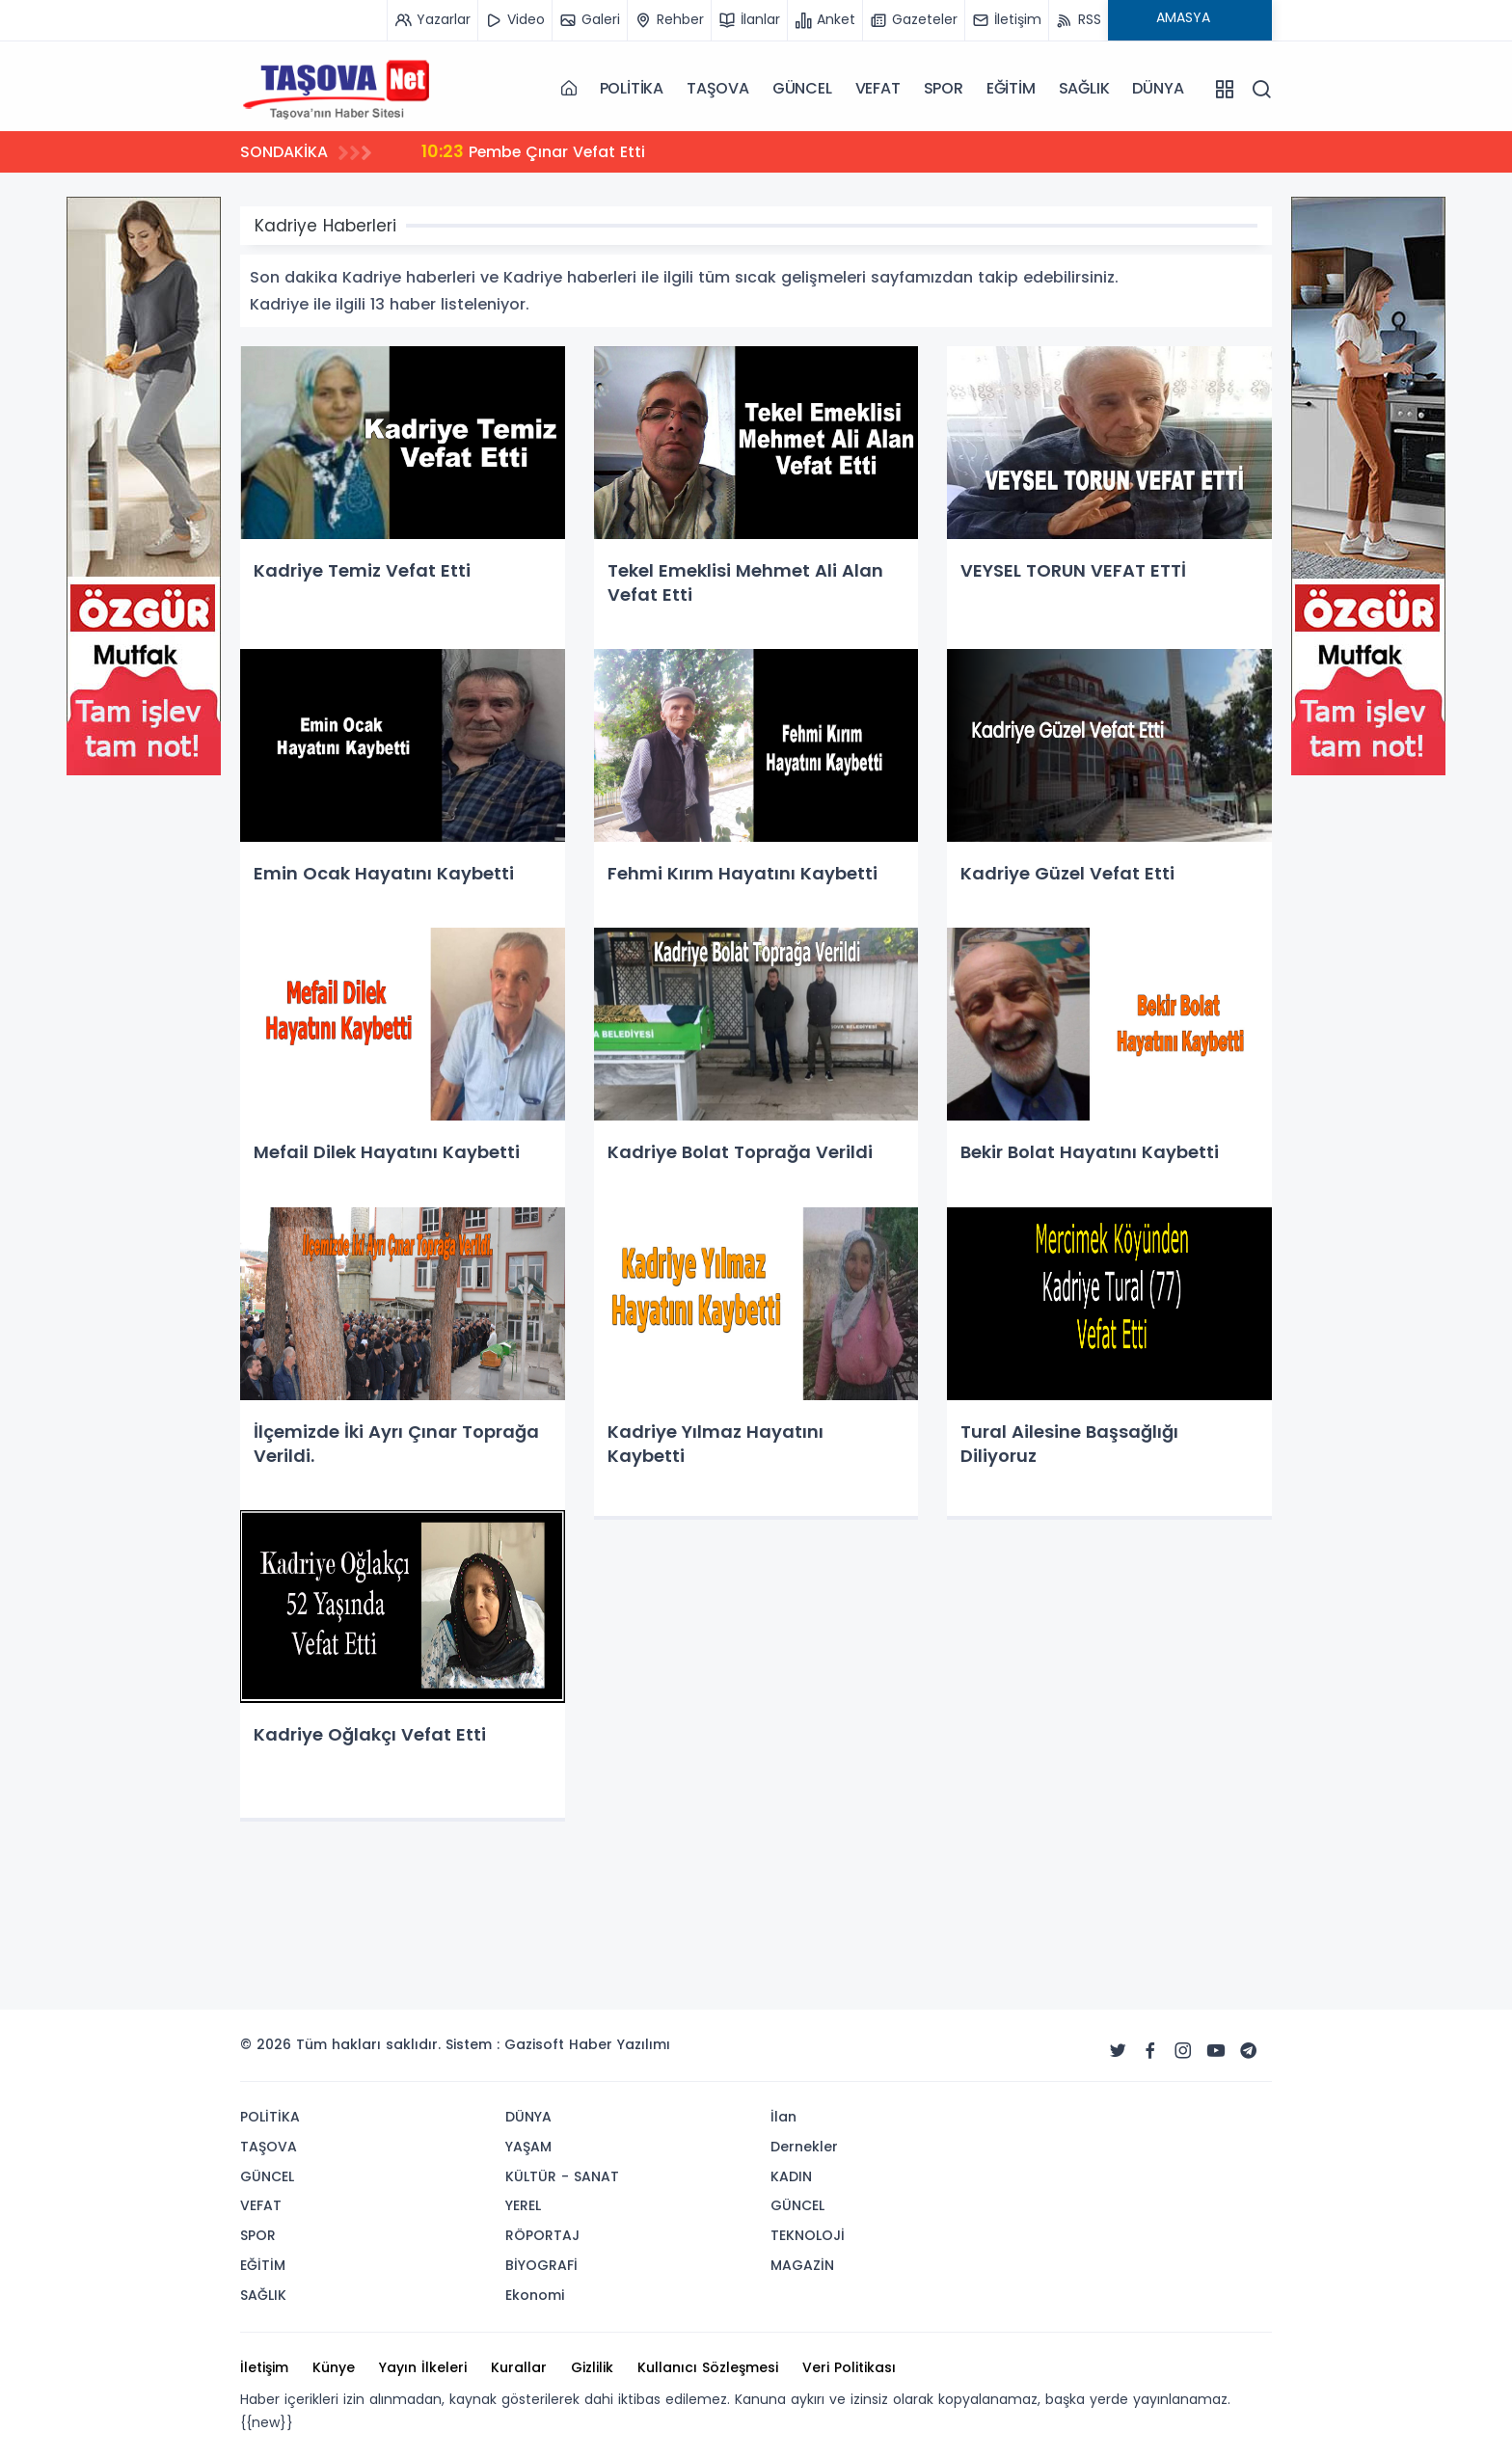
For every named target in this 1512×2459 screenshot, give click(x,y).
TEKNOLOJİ (807, 2235)
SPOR (943, 88)
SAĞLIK (1084, 88)
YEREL (523, 2205)
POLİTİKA (631, 88)
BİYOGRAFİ (541, 2265)
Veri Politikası (849, 2367)
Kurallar (519, 2367)
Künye (333, 2367)
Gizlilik (592, 2367)
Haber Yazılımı (619, 2044)
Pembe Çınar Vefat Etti (534, 151)
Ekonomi (534, 2295)
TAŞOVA (718, 88)
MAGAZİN (802, 2265)
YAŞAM (528, 2146)
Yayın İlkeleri (423, 2367)
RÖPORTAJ (542, 2235)
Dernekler (804, 2146)
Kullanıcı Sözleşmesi (707, 2367)
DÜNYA (1157, 88)
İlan (783, 2116)
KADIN (791, 2176)
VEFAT (878, 88)
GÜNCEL (802, 88)
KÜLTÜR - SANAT (562, 2176)
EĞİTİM (1011, 88)
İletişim (264, 2367)
